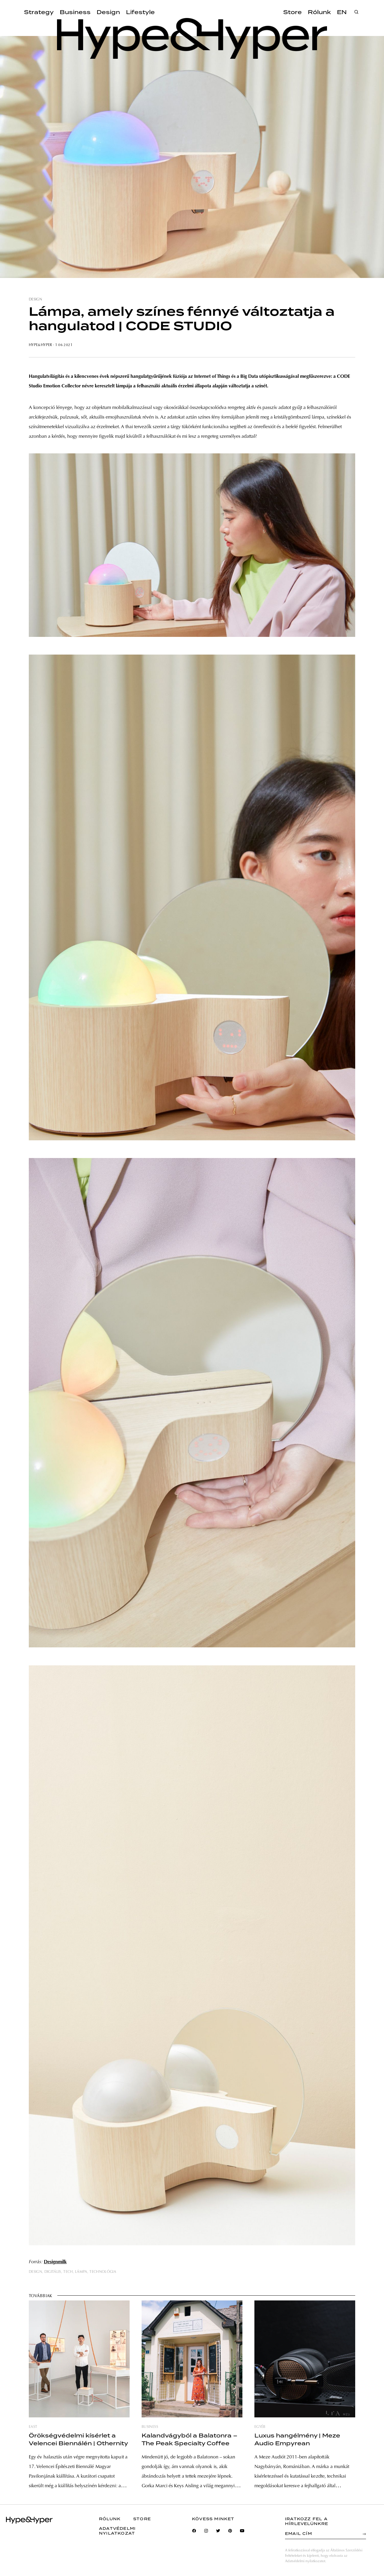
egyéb (260, 2427)
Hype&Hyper (40, 345)
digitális (52, 2272)
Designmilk (55, 2262)
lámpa (81, 2272)
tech (68, 2272)
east (33, 2427)
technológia (102, 2272)
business (150, 2427)
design (35, 299)
